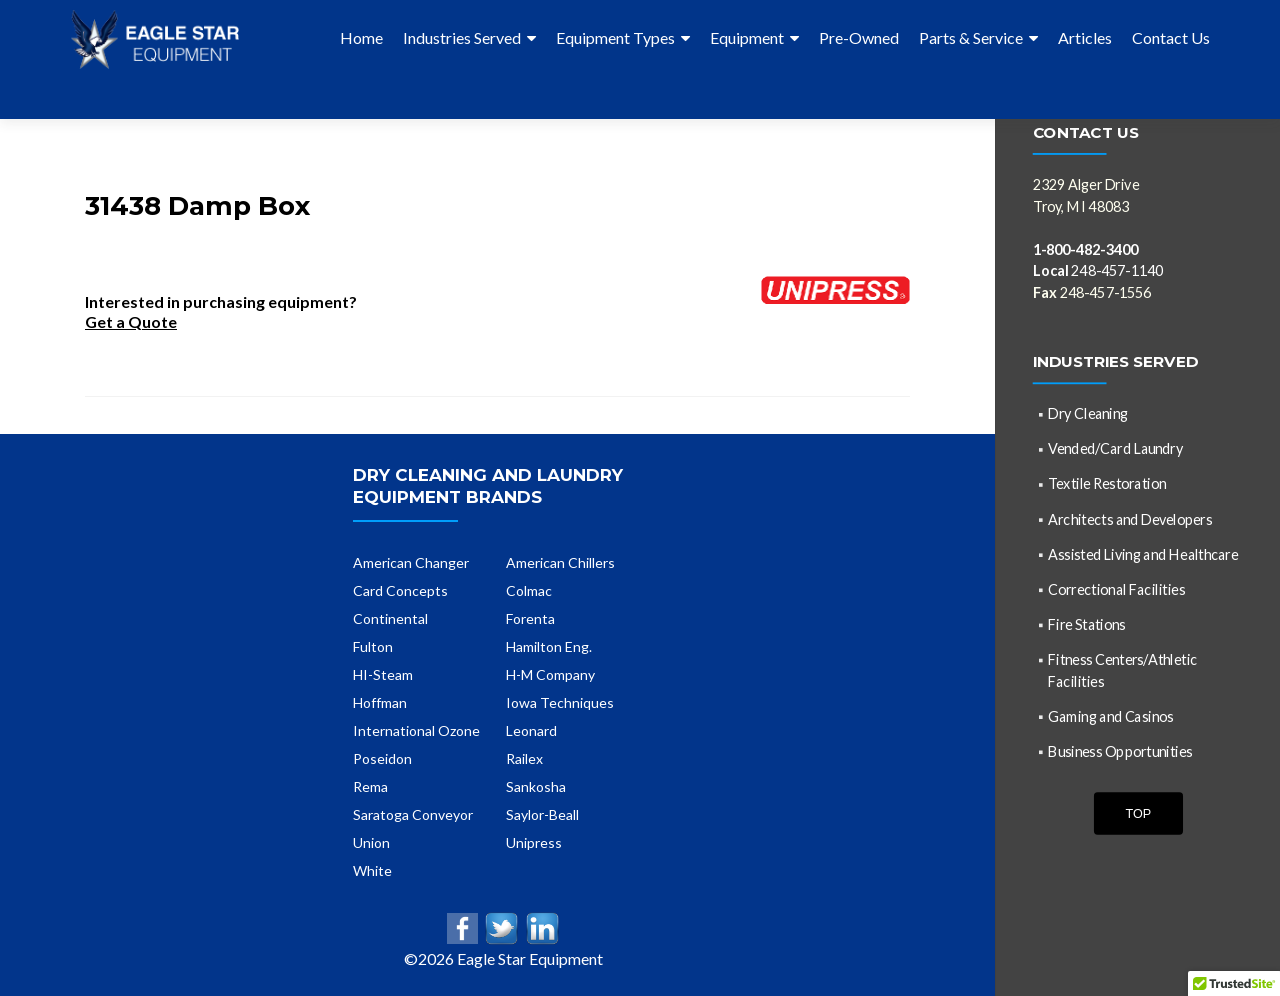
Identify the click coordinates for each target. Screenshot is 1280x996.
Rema (370, 750)
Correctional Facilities (1116, 588)
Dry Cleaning (1088, 413)
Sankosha (536, 750)
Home (361, 37)
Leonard (531, 694)
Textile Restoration (1107, 483)
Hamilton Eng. (549, 610)
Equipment (747, 37)
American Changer (411, 526)
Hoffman (380, 666)
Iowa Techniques (560, 666)
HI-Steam (383, 638)
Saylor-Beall (542, 778)
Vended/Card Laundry (1115, 448)
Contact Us (1171, 37)
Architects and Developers (1130, 518)
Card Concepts (400, 554)
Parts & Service (971, 37)
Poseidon (382, 722)
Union (371, 806)
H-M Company (550, 638)
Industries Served (462, 37)
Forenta (530, 582)
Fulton (373, 610)
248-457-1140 (1098, 270)
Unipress (534, 806)
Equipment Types (615, 37)
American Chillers (560, 526)
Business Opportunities (1120, 750)
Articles (1085, 37)
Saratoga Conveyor (413, 778)
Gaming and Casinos (1110, 715)
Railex (524, 722)
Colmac (529, 554)
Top (1138, 813)
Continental (390, 582)
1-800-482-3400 (1085, 248)
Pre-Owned (859, 37)
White (372, 834)
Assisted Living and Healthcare (1143, 553)
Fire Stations (1086, 624)
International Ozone (416, 694)
